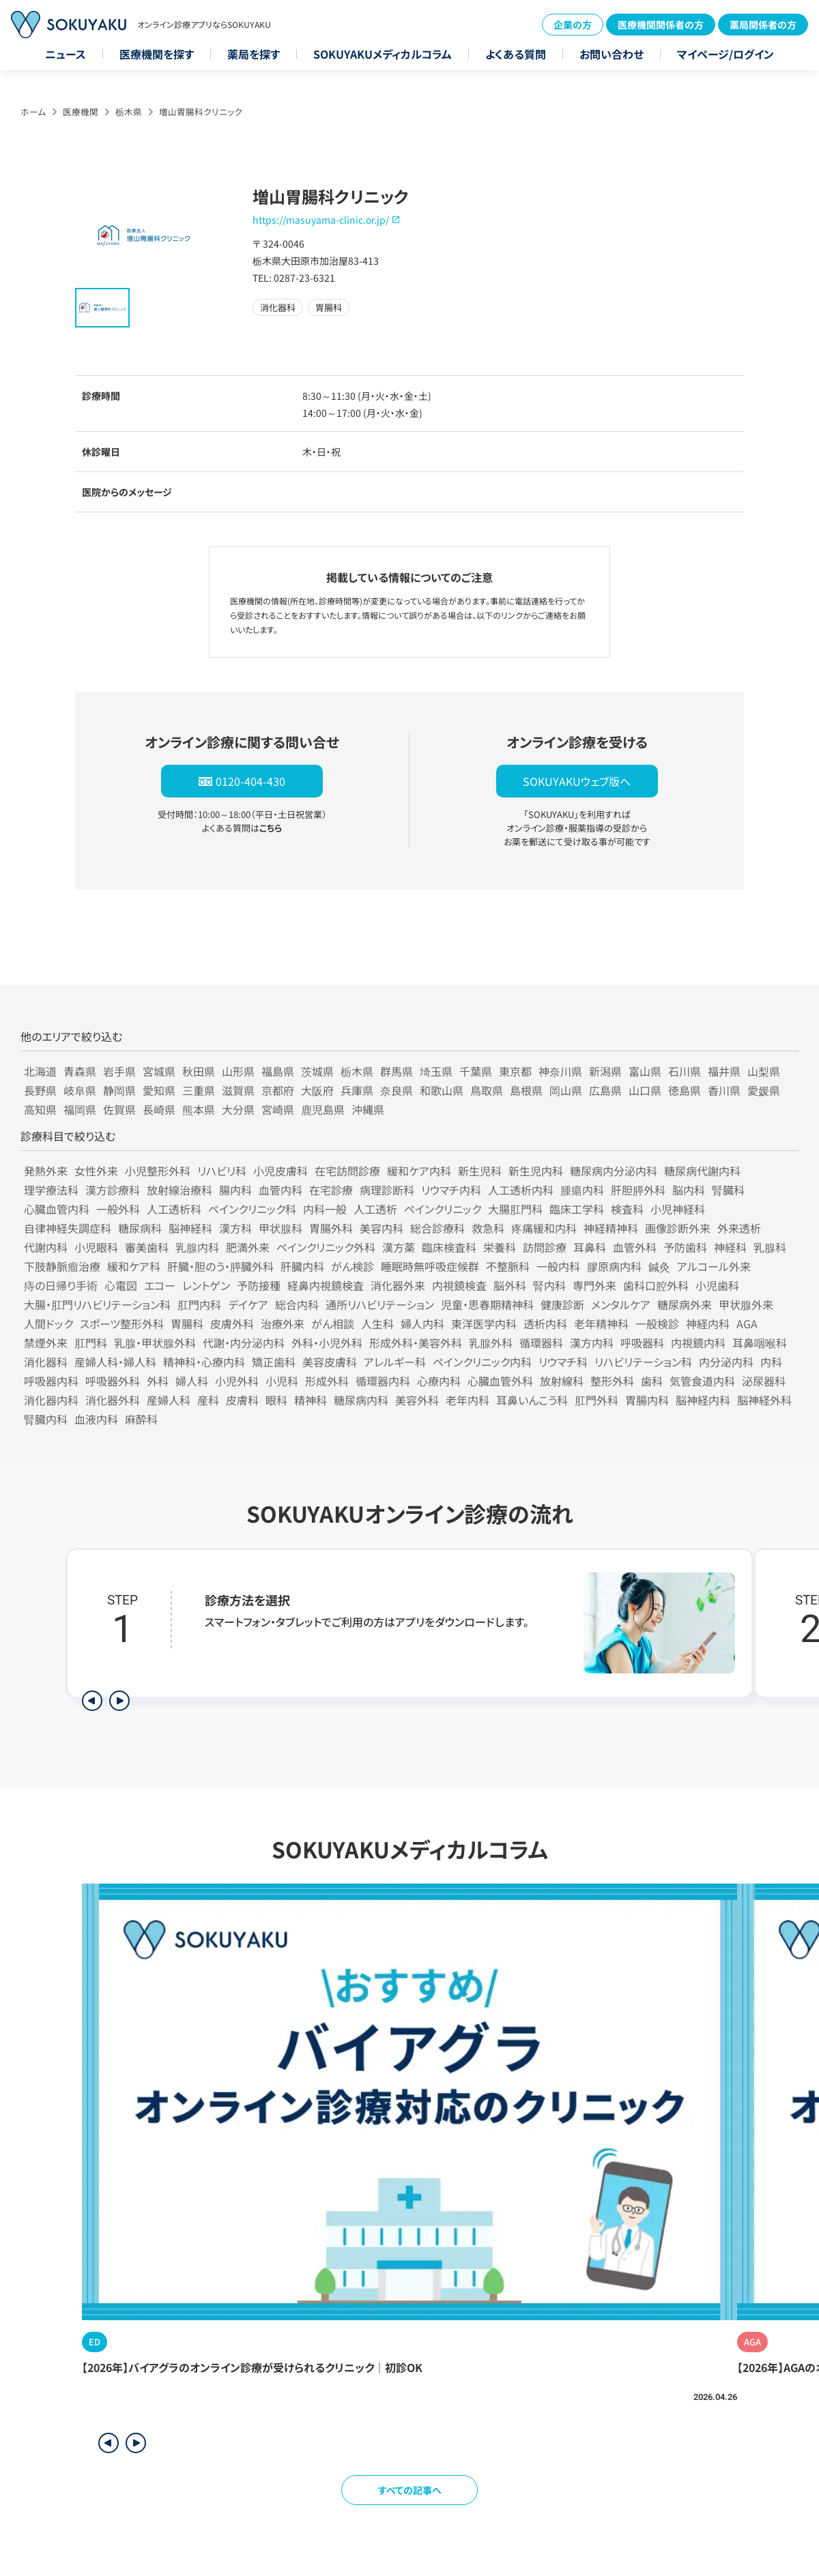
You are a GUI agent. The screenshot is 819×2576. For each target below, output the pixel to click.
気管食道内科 (702, 1381)
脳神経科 (190, 1228)
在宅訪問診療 (347, 1170)
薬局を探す (253, 53)
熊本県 (198, 1109)
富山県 (645, 1071)
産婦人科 (168, 1400)
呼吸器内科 (51, 1381)
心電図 (120, 1285)
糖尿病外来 (684, 1304)
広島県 (605, 1090)
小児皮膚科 (280, 1170)
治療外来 (282, 1323)
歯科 (652, 1381)
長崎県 (159, 1109)
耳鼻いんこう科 (532, 1400)
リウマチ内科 (451, 1190)
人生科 (377, 1323)
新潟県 (605, 1071)
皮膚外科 (232, 1323)
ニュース (65, 53)
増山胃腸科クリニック (200, 111)
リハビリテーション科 (643, 1361)
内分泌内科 (726, 1361)
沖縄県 (367, 1109)
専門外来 (594, 1285)
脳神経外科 (764, 1400)
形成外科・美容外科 (415, 1342)
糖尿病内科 (361, 1400)
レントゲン (206, 1285)
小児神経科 (677, 1209)
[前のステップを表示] (92, 1700)
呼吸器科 (642, 1342)
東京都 (515, 1071)
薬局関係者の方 (763, 24)
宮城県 (159, 1071)
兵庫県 (357, 1090)
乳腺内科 (197, 1247)
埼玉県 (436, 1071)
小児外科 (237, 1381)
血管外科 (635, 1247)
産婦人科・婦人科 (115, 1361)
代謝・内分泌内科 (244, 1342)
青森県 (79, 1071)
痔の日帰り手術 (61, 1285)
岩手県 (119, 1071)
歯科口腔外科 (656, 1285)
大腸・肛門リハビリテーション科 (97, 1304)
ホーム (33, 111)
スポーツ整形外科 (122, 1323)
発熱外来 (46, 1170)
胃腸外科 (331, 1228)
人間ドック (48, 1323)
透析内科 (545, 1323)
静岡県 (119, 1090)
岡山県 (565, 1090)
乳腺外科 (491, 1342)
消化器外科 (112, 1400)
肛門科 (90, 1342)
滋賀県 (238, 1090)
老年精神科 (601, 1323)
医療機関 (80, 111)
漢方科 (235, 1228)
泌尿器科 (764, 1381)
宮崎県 (277, 1109)
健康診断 (562, 1304)
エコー (159, 1285)
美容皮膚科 (329, 1361)
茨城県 (317, 1071)
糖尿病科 (140, 1228)
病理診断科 (387, 1190)
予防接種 (259, 1285)
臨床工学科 (576, 1209)
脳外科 (509, 1285)
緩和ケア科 (133, 1266)
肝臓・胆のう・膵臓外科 (220, 1266)
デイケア (248, 1304)
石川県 (684, 1071)
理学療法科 (51, 1190)
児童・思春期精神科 (487, 1304)
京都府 (277, 1090)
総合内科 (297, 1304)
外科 (158, 1381)
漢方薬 (398, 1247)
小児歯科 (717, 1285)
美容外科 (417, 1400)
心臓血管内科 (56, 1209)
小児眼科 (96, 1247)
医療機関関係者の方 (661, 24)
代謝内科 (46, 1247)
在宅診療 (331, 1190)
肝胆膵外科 (638, 1190)
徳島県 (684, 1090)
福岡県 (79, 1109)
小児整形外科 (157, 1170)
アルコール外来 (714, 1266)
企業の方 (573, 24)
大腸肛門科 (515, 1209)
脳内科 (688, 1190)
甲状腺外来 (746, 1304)
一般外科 (118, 1209)
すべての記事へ (410, 2490)
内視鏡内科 (698, 1342)
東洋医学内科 (484, 1323)
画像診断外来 (677, 1228)
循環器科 (541, 1342)
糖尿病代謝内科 (702, 1170)
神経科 (730, 1247)
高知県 (40, 1109)
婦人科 (191, 1381)
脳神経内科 (703, 1400)
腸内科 (235, 1190)
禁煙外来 (46, 1342)
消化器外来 (398, 1285)
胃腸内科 (647, 1400)
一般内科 (558, 1266)
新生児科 (480, 1170)
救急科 (488, 1228)
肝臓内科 (302, 1266)
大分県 (238, 1109)
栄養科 (499, 1247)
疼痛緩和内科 (544, 1228)
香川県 (724, 1090)
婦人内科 (422, 1323)
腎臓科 (728, 1190)
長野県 (40, 1090)
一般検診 (657, 1323)
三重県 (198, 1090)
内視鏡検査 (459, 1285)
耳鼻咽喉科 (759, 1342)
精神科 (310, 1400)
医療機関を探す (156, 53)
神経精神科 (611, 1228)
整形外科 (612, 1381)
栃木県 (128, 111)
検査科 (627, 1209)
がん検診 (352, 1266)
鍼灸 (659, 1266)
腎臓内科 (46, 1419)
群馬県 (396, 1071)
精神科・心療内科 (204, 1361)
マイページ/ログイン (725, 53)
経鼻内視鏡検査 (325, 1285)
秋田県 (198, 1071)
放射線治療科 (179, 1190)
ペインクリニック (442, 1209)
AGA (747, 1323)
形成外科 (327, 1381)
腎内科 (549, 1285)
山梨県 (763, 1071)
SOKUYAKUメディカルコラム (382, 53)
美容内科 (381, 1228)
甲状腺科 (280, 1228)
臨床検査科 (449, 1247)
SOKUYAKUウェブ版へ (577, 781)
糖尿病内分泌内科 (613, 1170)
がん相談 (332, 1323)
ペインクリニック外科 (325, 1247)
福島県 (277, 1071)
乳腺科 (769, 1247)
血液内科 (96, 1419)
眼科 (276, 1400)
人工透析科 (174, 1209)
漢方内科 (592, 1342)
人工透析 (375, 1209)
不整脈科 (508, 1266)
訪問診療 (544, 1247)
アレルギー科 (395, 1361)
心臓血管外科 (500, 1381)
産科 (208, 1400)
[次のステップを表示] (119, 1700)
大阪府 (317, 1090)
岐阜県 (79, 1090)
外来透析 (739, 1228)
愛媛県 (763, 1090)
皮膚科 (242, 1400)
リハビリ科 (221, 1170)
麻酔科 (141, 1419)
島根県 (526, 1090)
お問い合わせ (611, 53)
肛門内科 (199, 1304)
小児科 (281, 1381)
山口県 (645, 1090)
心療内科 (439, 1381)
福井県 (724, 1071)
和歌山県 (441, 1090)
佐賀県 (119, 1109)
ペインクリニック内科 (482, 1361)
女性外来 (96, 1170)
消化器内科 (51, 1400)
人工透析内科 (521, 1190)
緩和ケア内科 (419, 1170)
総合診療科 (437, 1228)
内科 (771, 1361)
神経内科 (708, 1323)
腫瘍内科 (582, 1190)
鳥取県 (486, 1090)
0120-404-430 (250, 781)
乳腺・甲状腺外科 (155, 1342)
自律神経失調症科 (67, 1228)
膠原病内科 (614, 1266)
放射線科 (562, 1381)
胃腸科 (187, 1323)
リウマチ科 (563, 1361)
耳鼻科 (589, 1247)
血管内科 (280, 1190)
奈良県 (396, 1090)
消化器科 (46, 1361)
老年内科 (467, 1400)
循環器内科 (383, 1381)
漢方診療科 (112, 1190)
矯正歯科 (274, 1361)
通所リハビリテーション (380, 1304)
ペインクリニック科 (252, 1209)
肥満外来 (248, 1247)
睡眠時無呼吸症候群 (430, 1266)
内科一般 (325, 1209)
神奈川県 (560, 1071)
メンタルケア (620, 1304)
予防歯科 (685, 1247)
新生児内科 (535, 1170)
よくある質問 (515, 53)
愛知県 (159, 1090)
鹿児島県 (323, 1109)
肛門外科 (596, 1400)
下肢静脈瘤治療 (62, 1266)
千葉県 (475, 1071)
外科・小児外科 (326, 1342)
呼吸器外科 (112, 1381)
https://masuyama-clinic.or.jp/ (321, 219)
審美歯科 (147, 1247)
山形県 (238, 1071)
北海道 (40, 1071)
